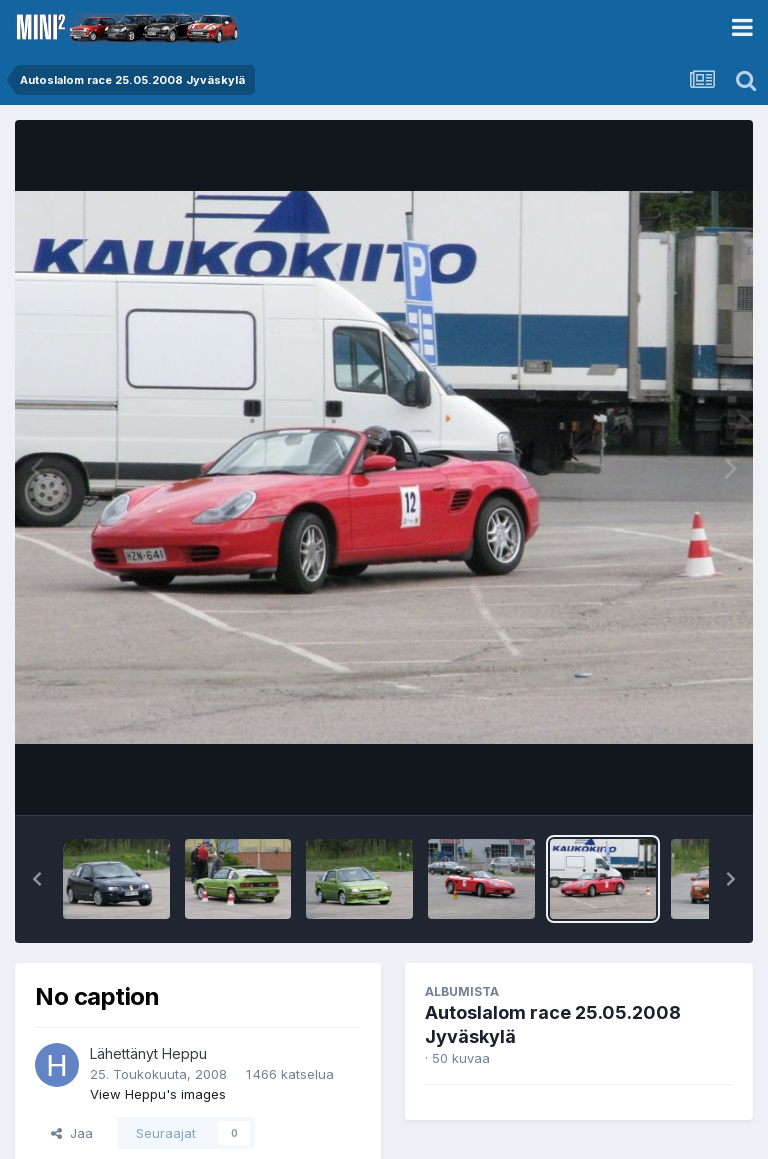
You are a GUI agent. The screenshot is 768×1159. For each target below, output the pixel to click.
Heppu (184, 1053)
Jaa (72, 1133)
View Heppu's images (158, 1094)
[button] (37, 879)
